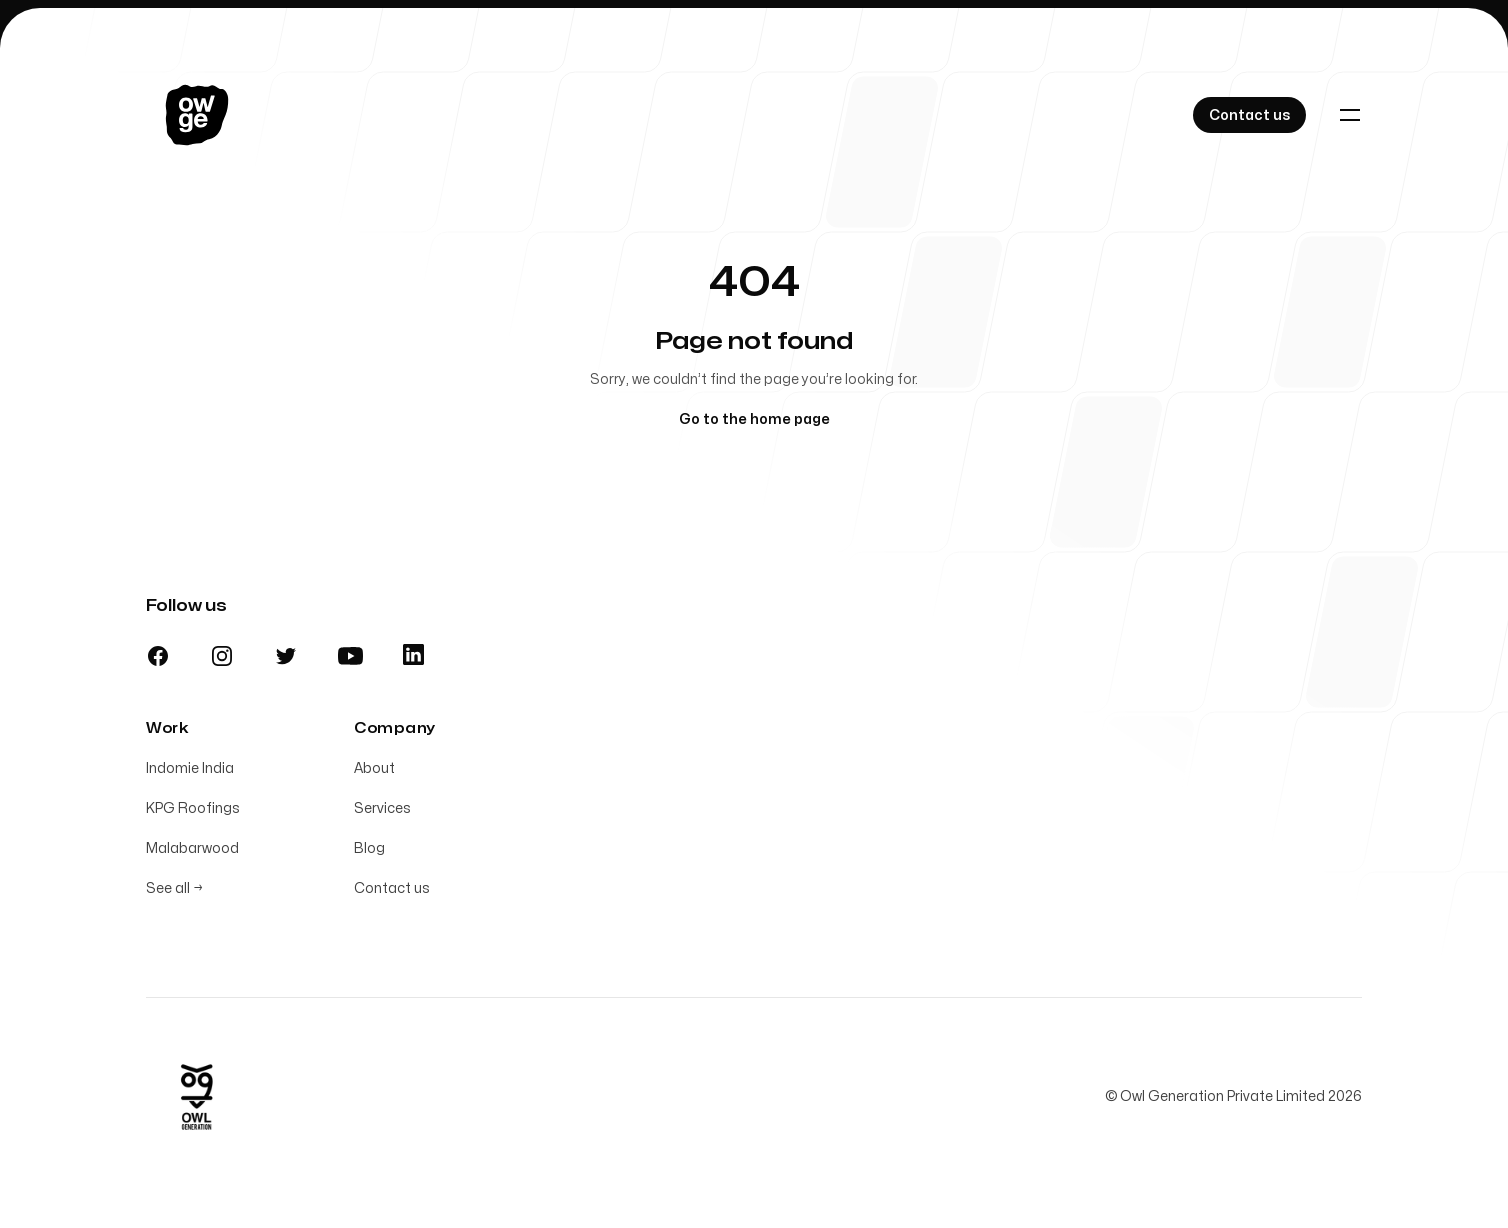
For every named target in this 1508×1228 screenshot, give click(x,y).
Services (382, 808)
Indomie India (190, 768)
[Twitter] (286, 656)
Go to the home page (754, 419)
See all (174, 888)
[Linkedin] (413, 654)
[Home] (197, 115)
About (374, 768)
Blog (369, 848)
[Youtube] (350, 656)
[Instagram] (222, 656)
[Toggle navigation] (1350, 115)
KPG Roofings (193, 808)
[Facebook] (158, 656)
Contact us (392, 888)
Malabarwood (192, 848)
